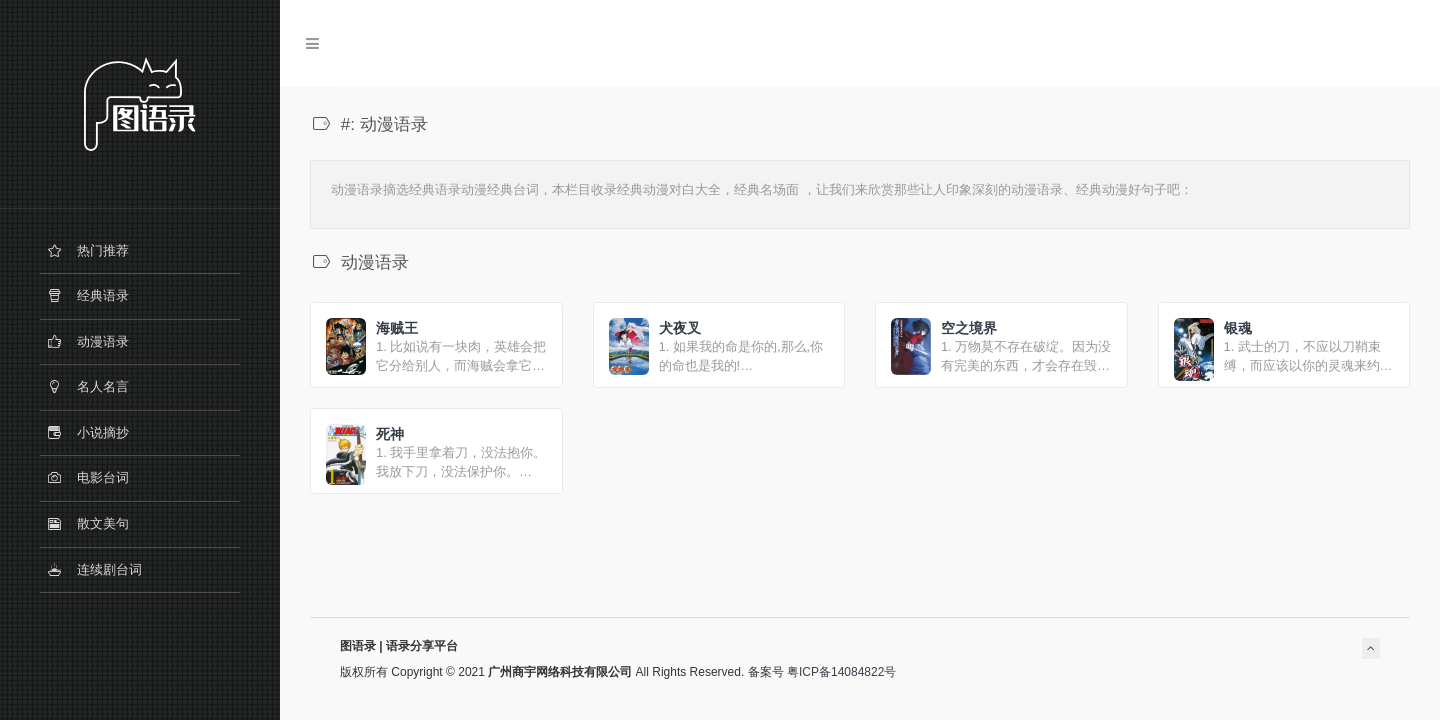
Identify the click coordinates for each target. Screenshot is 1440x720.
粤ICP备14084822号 (841, 672)
